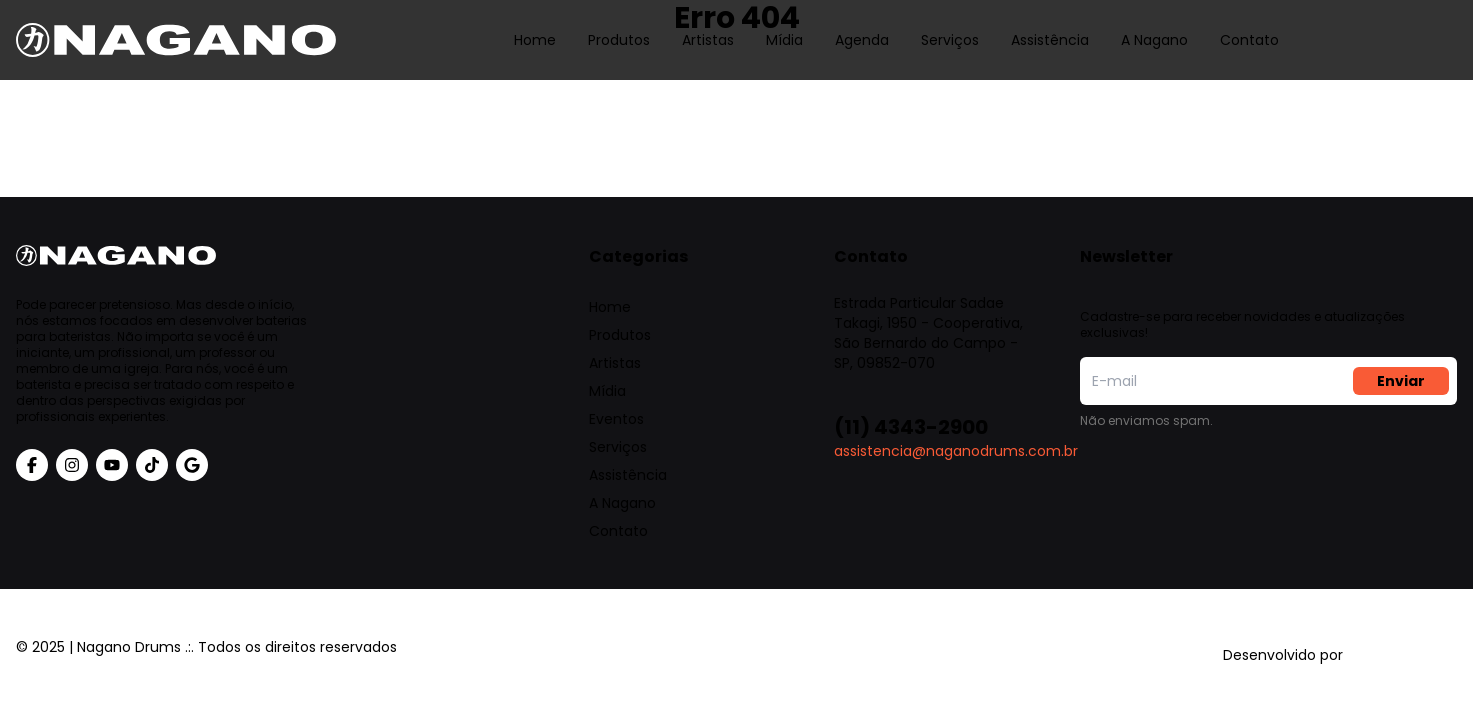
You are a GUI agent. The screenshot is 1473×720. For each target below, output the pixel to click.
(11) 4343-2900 (911, 427)
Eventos (616, 419)
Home (535, 25)
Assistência (1050, 25)
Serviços (950, 25)
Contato (1249, 25)
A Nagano (1154, 25)
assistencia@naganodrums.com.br (956, 451)
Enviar (1401, 381)
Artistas (708, 25)
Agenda (862, 25)
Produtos (619, 25)
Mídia (784, 25)
